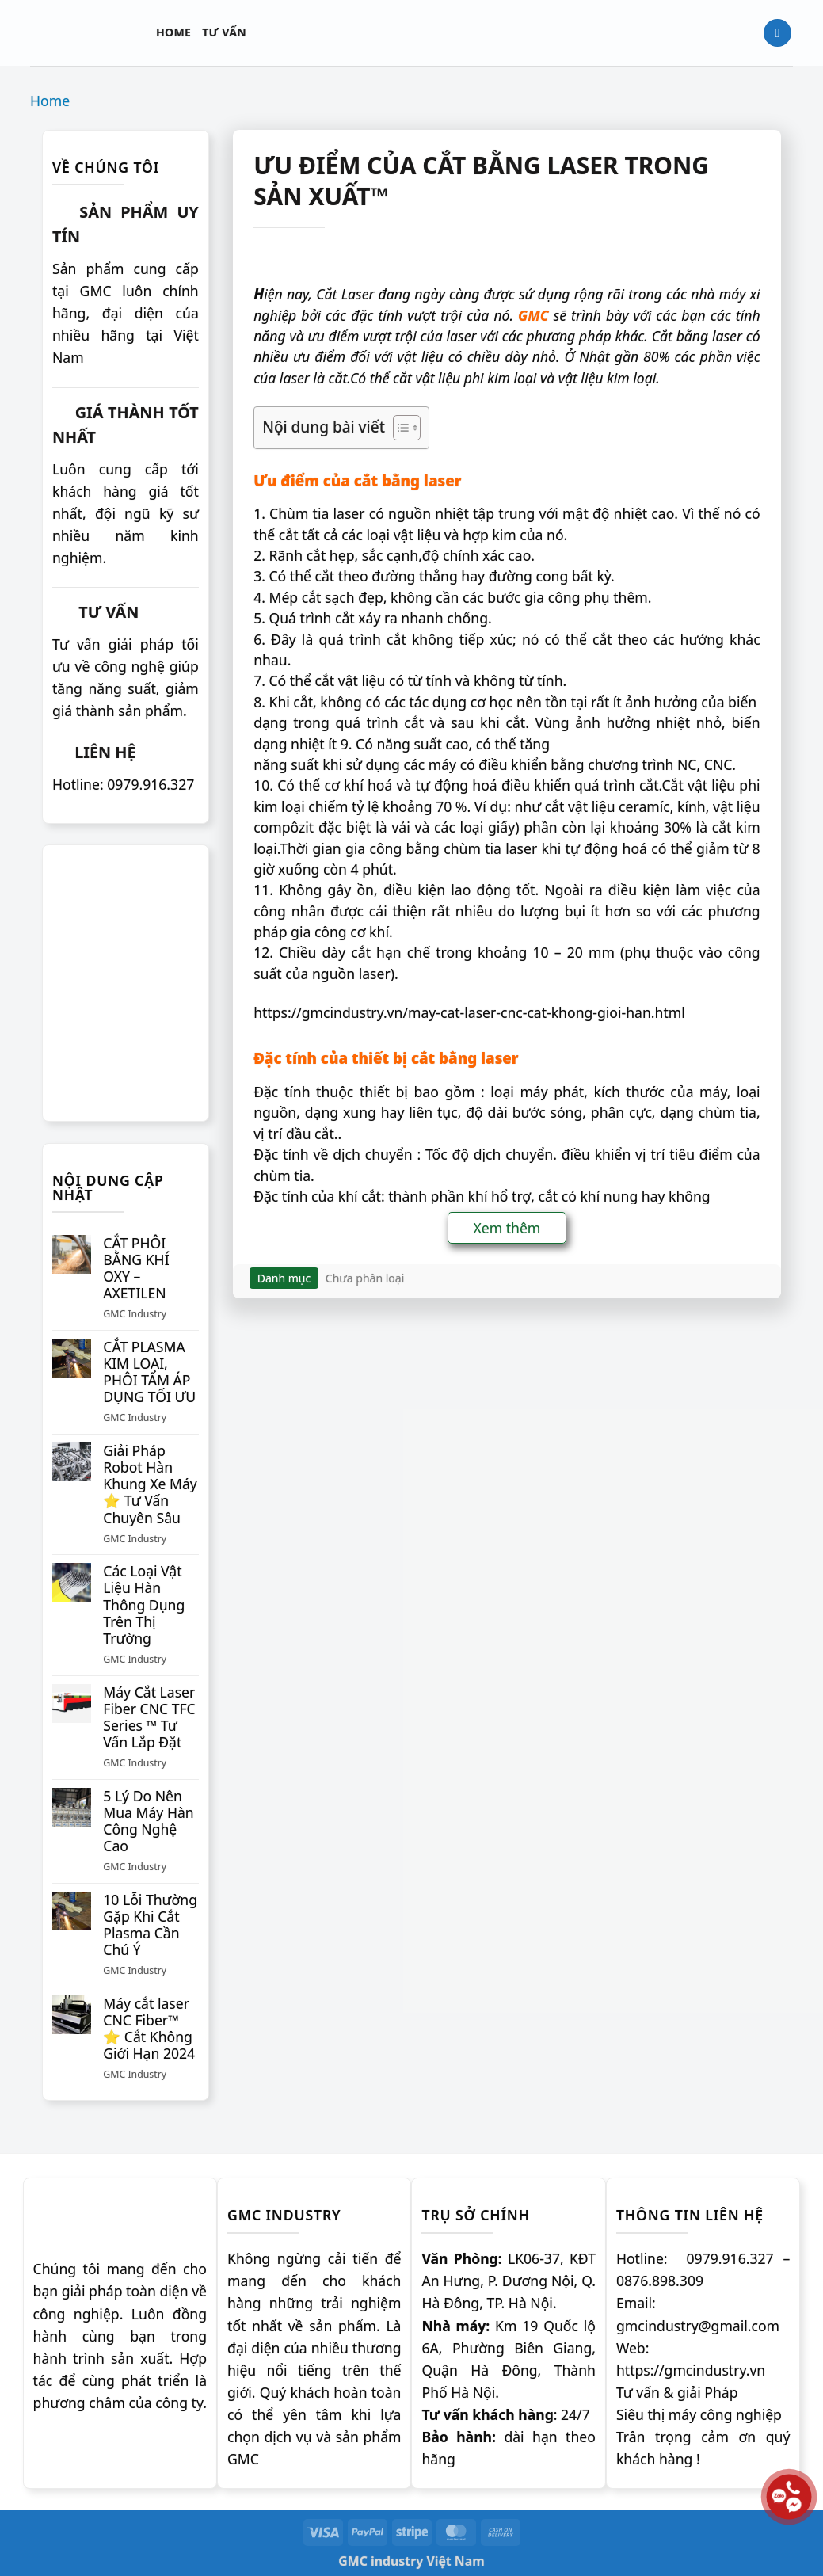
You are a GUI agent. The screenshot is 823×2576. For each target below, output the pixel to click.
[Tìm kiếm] (777, 33)
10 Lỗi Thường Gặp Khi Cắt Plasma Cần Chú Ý (150, 1925)
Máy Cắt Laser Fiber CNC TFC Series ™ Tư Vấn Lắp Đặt (149, 1717)
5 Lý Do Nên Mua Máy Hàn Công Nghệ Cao (148, 1821)
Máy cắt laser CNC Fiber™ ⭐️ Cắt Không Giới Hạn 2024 (149, 2028)
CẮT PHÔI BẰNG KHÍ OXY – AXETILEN (136, 1268)
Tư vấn (224, 32)
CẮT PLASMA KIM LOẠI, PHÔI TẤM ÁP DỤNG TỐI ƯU (149, 1372)
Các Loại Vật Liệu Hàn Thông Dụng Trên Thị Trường (144, 1605)
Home (173, 32)
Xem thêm (506, 1227)
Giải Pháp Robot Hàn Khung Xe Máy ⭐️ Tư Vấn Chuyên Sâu (150, 1484)
